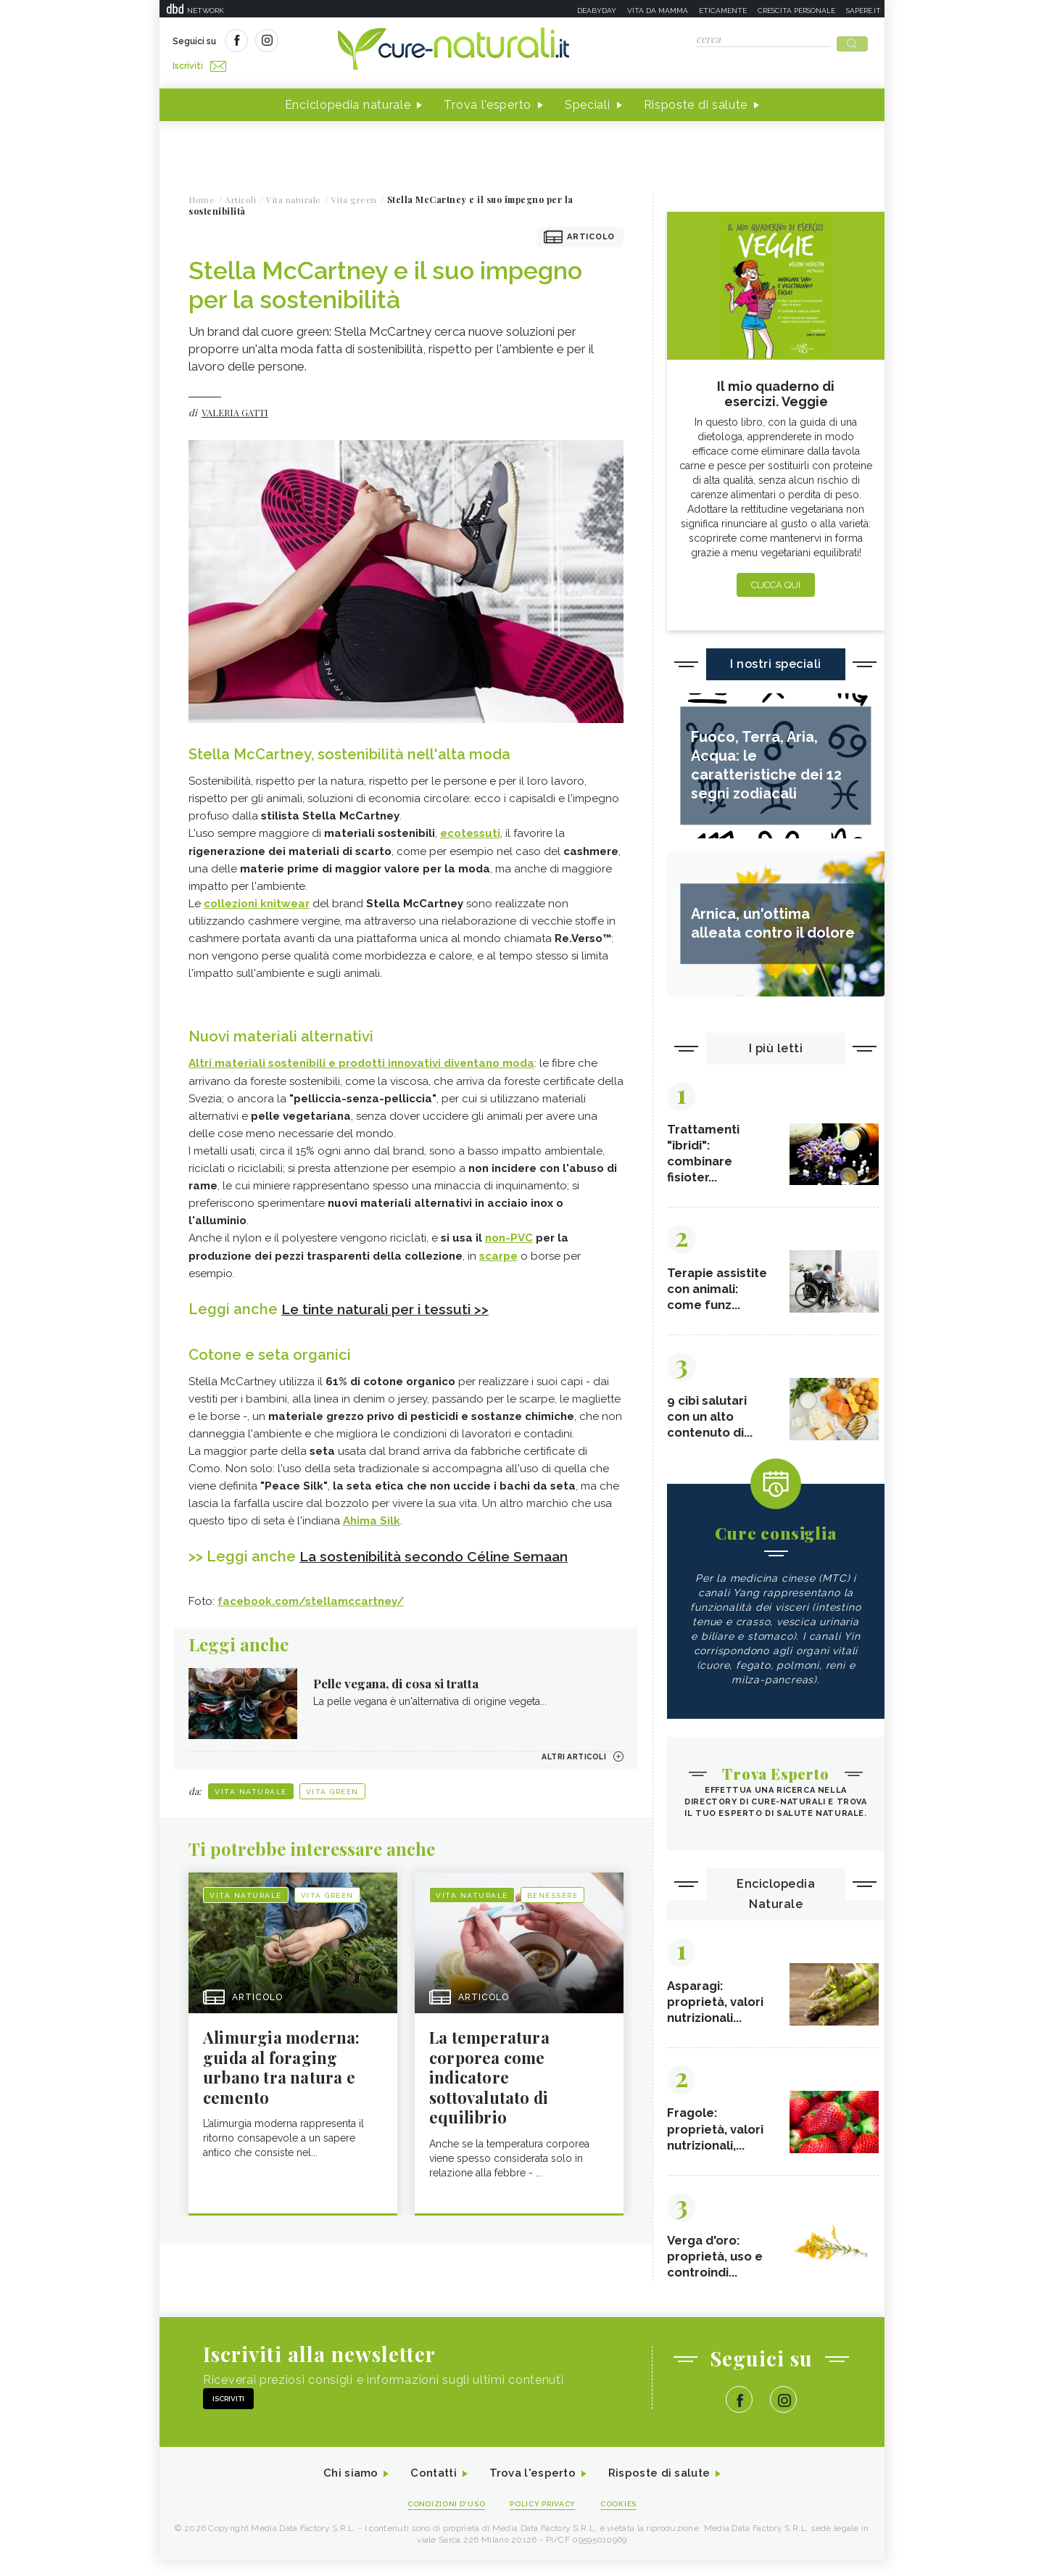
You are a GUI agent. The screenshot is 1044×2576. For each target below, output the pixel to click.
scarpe (498, 1249)
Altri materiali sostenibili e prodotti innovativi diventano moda (361, 1058)
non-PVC (509, 1232)
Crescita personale (796, 11)
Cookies (625, 2519)
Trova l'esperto (487, 100)
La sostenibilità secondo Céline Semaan (441, 1549)
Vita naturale (251, 1784)
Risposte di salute (696, 100)
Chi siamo (343, 2489)
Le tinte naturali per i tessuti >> (390, 1302)
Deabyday (596, 11)
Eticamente (723, 11)
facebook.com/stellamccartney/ (311, 1593)
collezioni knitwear (257, 898)
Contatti (430, 2489)
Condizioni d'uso (441, 2519)
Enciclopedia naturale (348, 100)
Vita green (332, 1784)
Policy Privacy (545, 2519)
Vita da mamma (657, 11)
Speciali (587, 100)
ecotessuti (470, 828)
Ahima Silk (371, 1513)
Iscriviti (335, 42)
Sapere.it (863, 11)
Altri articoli (569, 1749)
